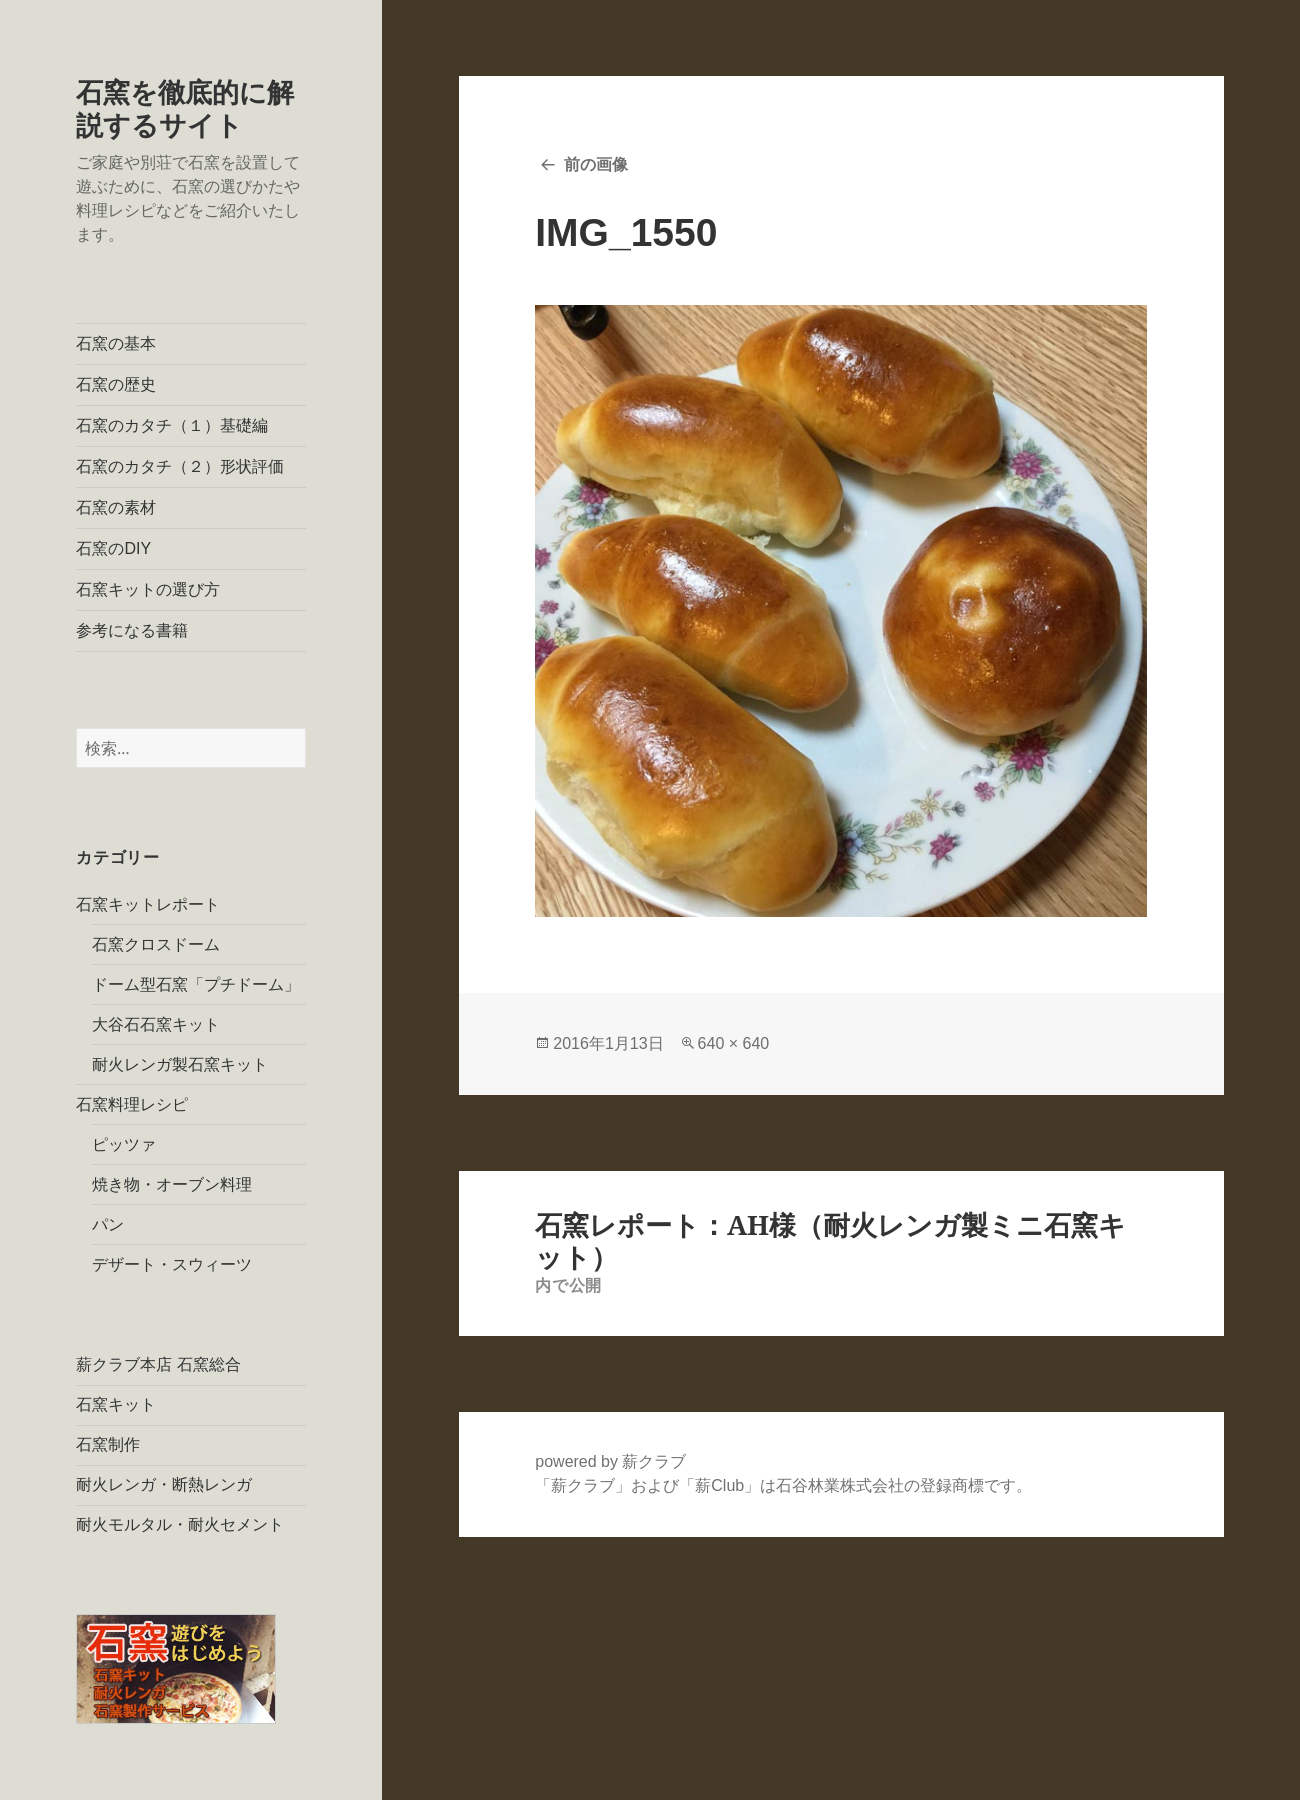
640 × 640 (734, 1043)
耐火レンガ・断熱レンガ (164, 1484)
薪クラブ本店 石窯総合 (158, 1364)
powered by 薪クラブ (610, 1461)
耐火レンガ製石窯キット (180, 1064)
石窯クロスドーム (156, 944)
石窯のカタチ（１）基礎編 (172, 425)
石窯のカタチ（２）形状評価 (180, 466)
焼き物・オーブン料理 (172, 1184)
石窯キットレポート (148, 904)
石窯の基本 (116, 343)
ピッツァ (124, 1144)
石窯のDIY (113, 548)
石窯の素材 (116, 507)
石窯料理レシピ (132, 1104)
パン (108, 1224)
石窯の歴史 (116, 384)
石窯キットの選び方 (148, 589)
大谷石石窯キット (156, 1024)
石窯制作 (108, 1444)
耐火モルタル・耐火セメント (180, 1524)
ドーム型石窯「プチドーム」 (196, 984)
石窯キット (116, 1404)
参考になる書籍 (132, 630)
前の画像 (596, 164)
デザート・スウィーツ (172, 1264)
